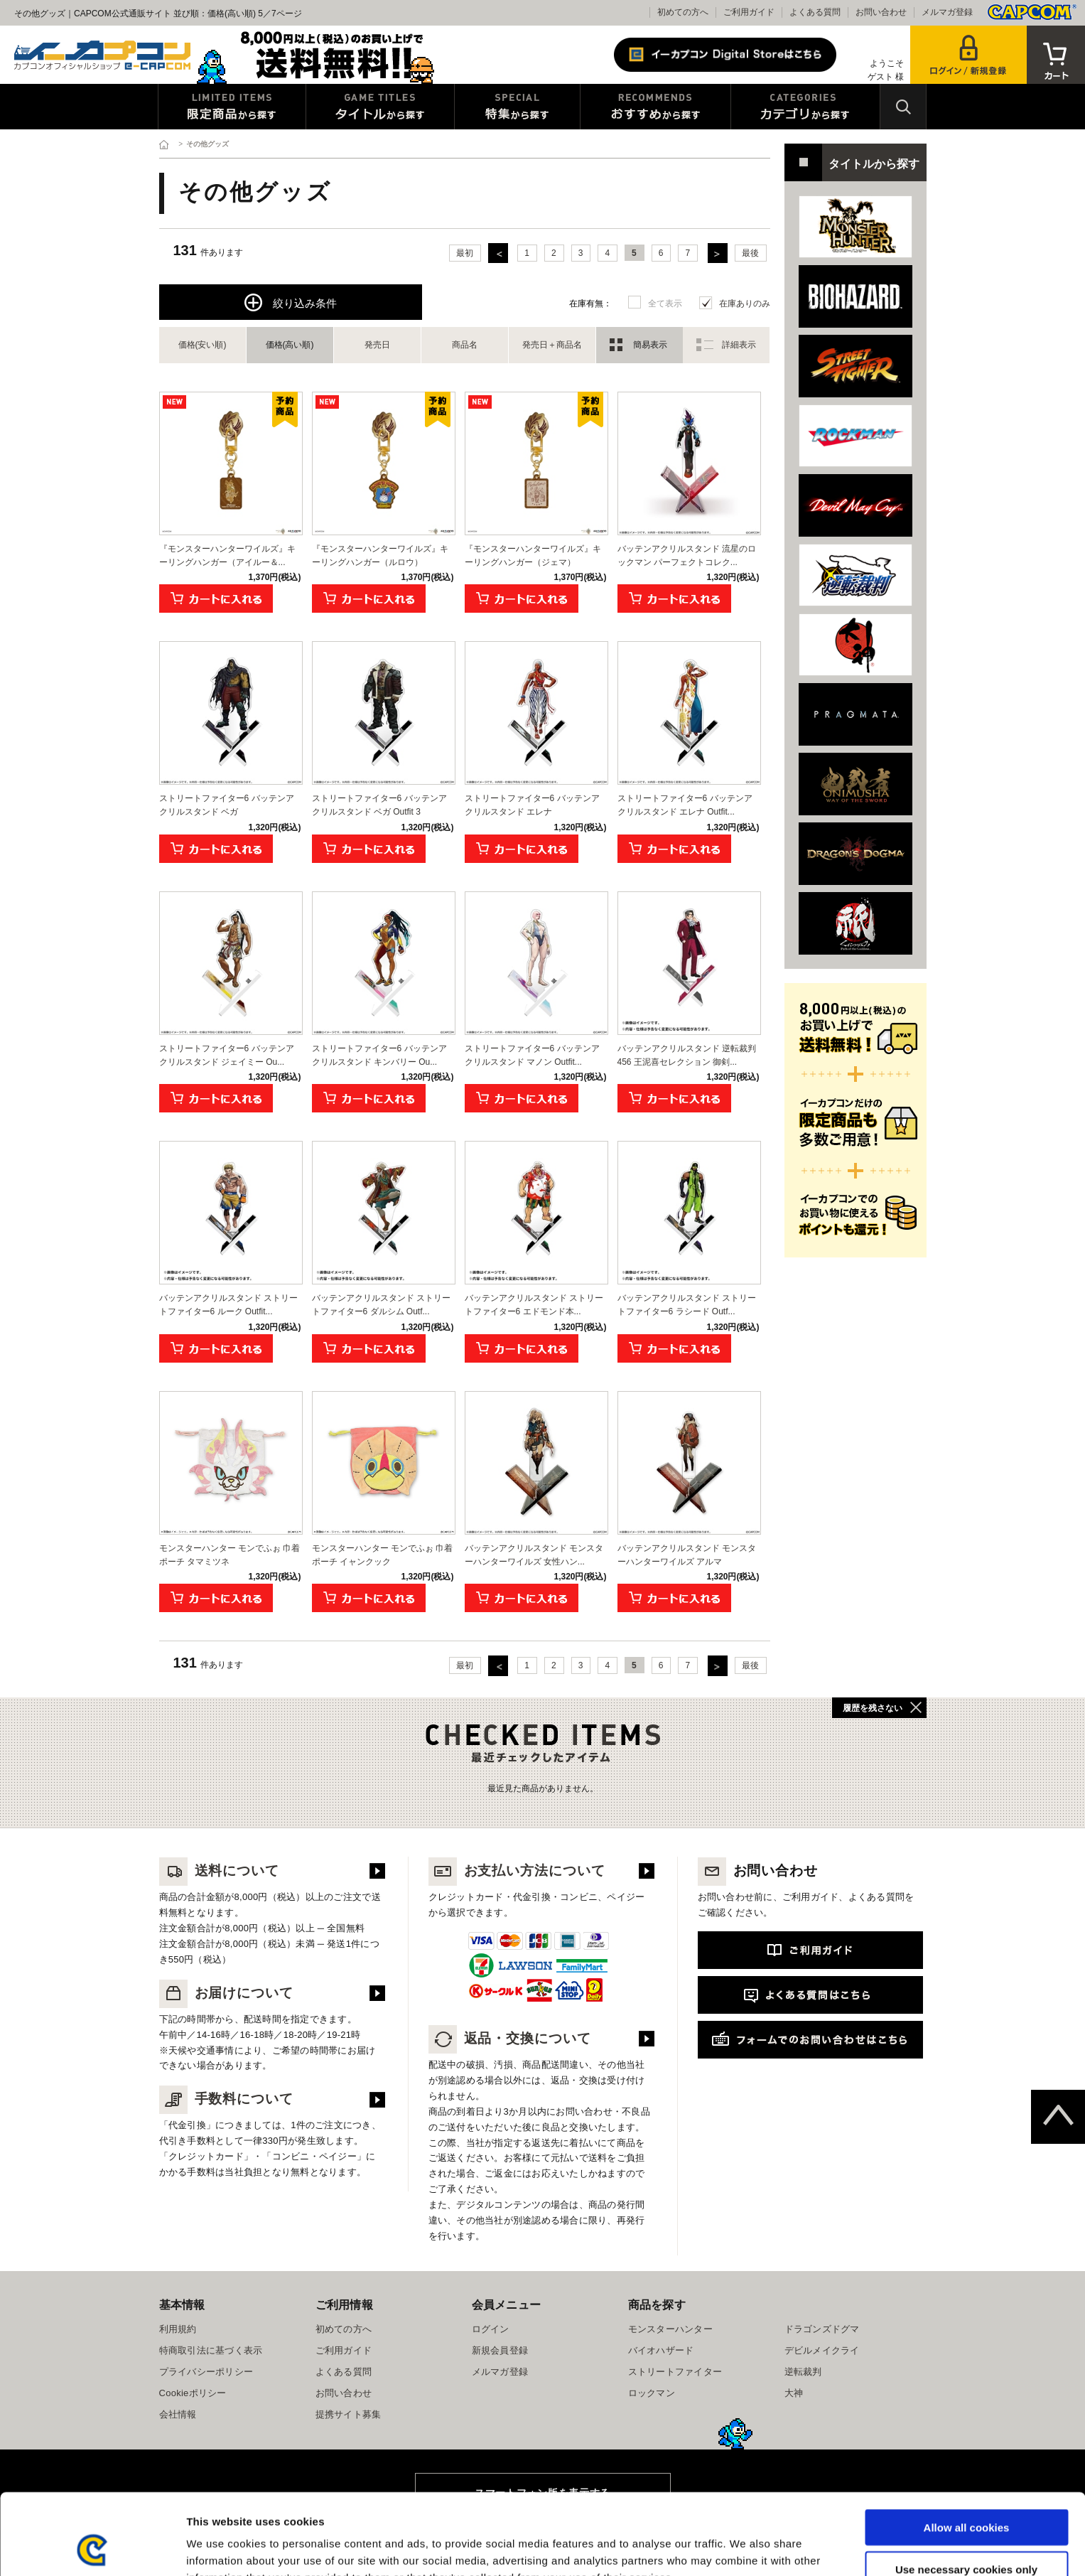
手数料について (226, 2098)
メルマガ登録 (947, 12)
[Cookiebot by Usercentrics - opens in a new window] (92, 2548)
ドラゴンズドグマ (822, 2329)
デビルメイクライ (822, 2350)
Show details (746, 2548)
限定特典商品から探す (232, 106)
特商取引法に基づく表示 (211, 2350)
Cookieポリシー (193, 2393)
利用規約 (178, 2329)
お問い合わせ (881, 12)
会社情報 (178, 2414)
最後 (750, 253)
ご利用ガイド (748, 12)
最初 (464, 253)
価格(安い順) (202, 345)
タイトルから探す (380, 106)
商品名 (464, 345)
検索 (903, 106)
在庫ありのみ (744, 303)
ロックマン (651, 2393)
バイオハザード (661, 2350)
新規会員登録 (500, 2350)
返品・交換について (510, 2038)
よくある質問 (815, 12)
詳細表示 (739, 345)
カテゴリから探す (805, 106)
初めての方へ (682, 12)
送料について (219, 1870)
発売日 (377, 345)
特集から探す (517, 106)
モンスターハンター (670, 2329)
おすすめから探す (655, 106)
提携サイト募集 (348, 2414)
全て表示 (665, 303)
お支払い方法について (517, 1870)
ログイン (490, 2329)
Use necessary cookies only (966, 2493)
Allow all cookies (967, 2451)
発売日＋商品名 (552, 345)
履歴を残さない (872, 1708)
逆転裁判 (803, 2371)
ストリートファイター (675, 2371)
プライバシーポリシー (206, 2371)
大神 (794, 2393)
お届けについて (226, 1992)
